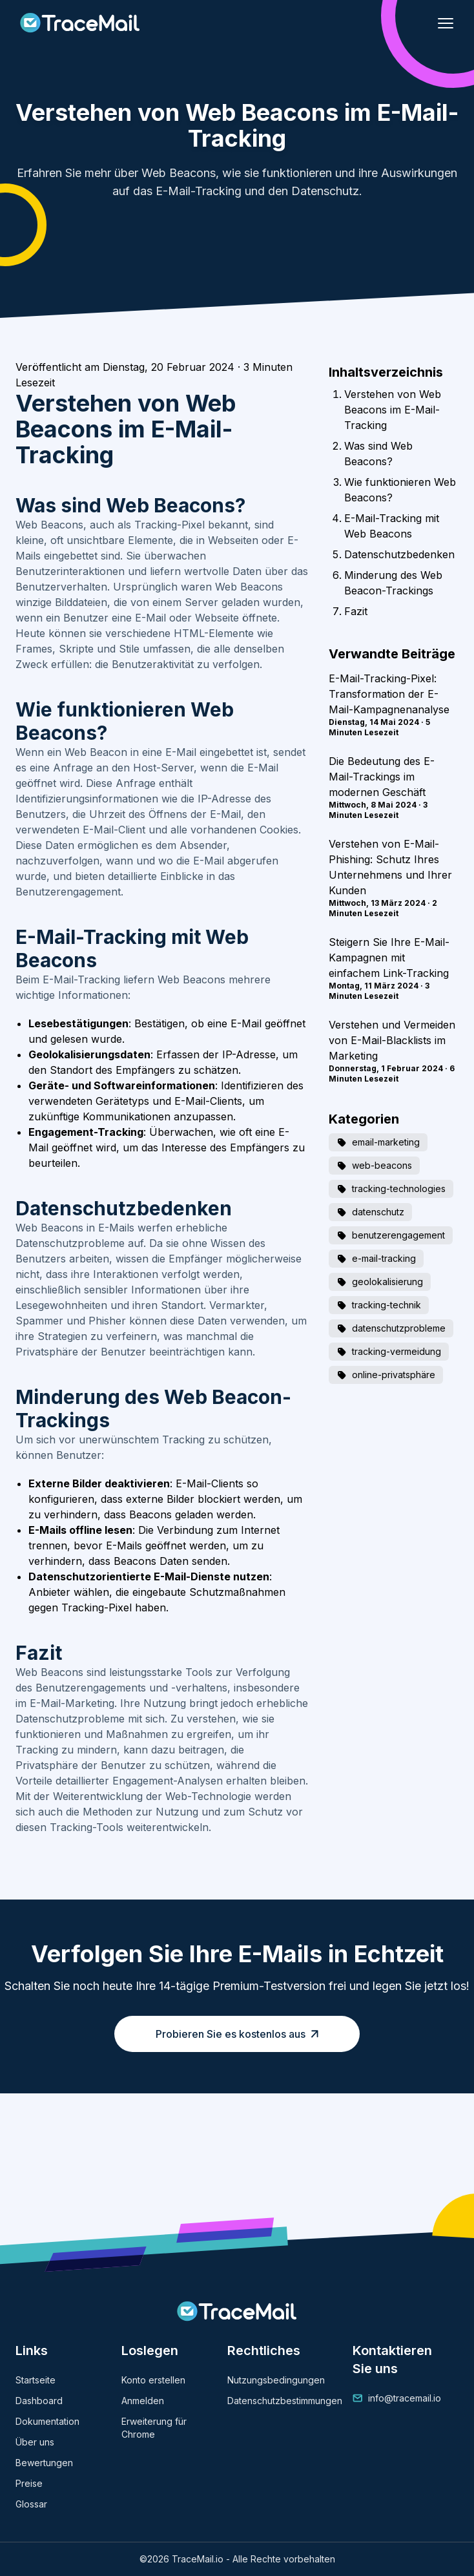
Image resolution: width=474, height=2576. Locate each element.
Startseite (35, 2379)
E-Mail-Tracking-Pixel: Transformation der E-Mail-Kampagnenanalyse (389, 694)
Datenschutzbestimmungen (284, 2400)
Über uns (34, 2441)
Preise (29, 2483)
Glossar (31, 2503)
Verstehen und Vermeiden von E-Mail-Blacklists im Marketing (392, 1040)
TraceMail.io (197, 2558)
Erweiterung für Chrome (154, 2428)
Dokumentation (47, 2421)
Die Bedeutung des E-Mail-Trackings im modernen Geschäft (382, 777)
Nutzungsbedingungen (276, 2379)
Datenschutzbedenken (399, 554)
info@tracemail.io (404, 2398)
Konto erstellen (153, 2379)
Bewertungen (44, 2462)
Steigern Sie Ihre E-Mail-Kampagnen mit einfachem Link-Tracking (389, 957)
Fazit (355, 611)
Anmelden (142, 2400)
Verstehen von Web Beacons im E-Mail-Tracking (392, 410)
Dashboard (39, 2400)
